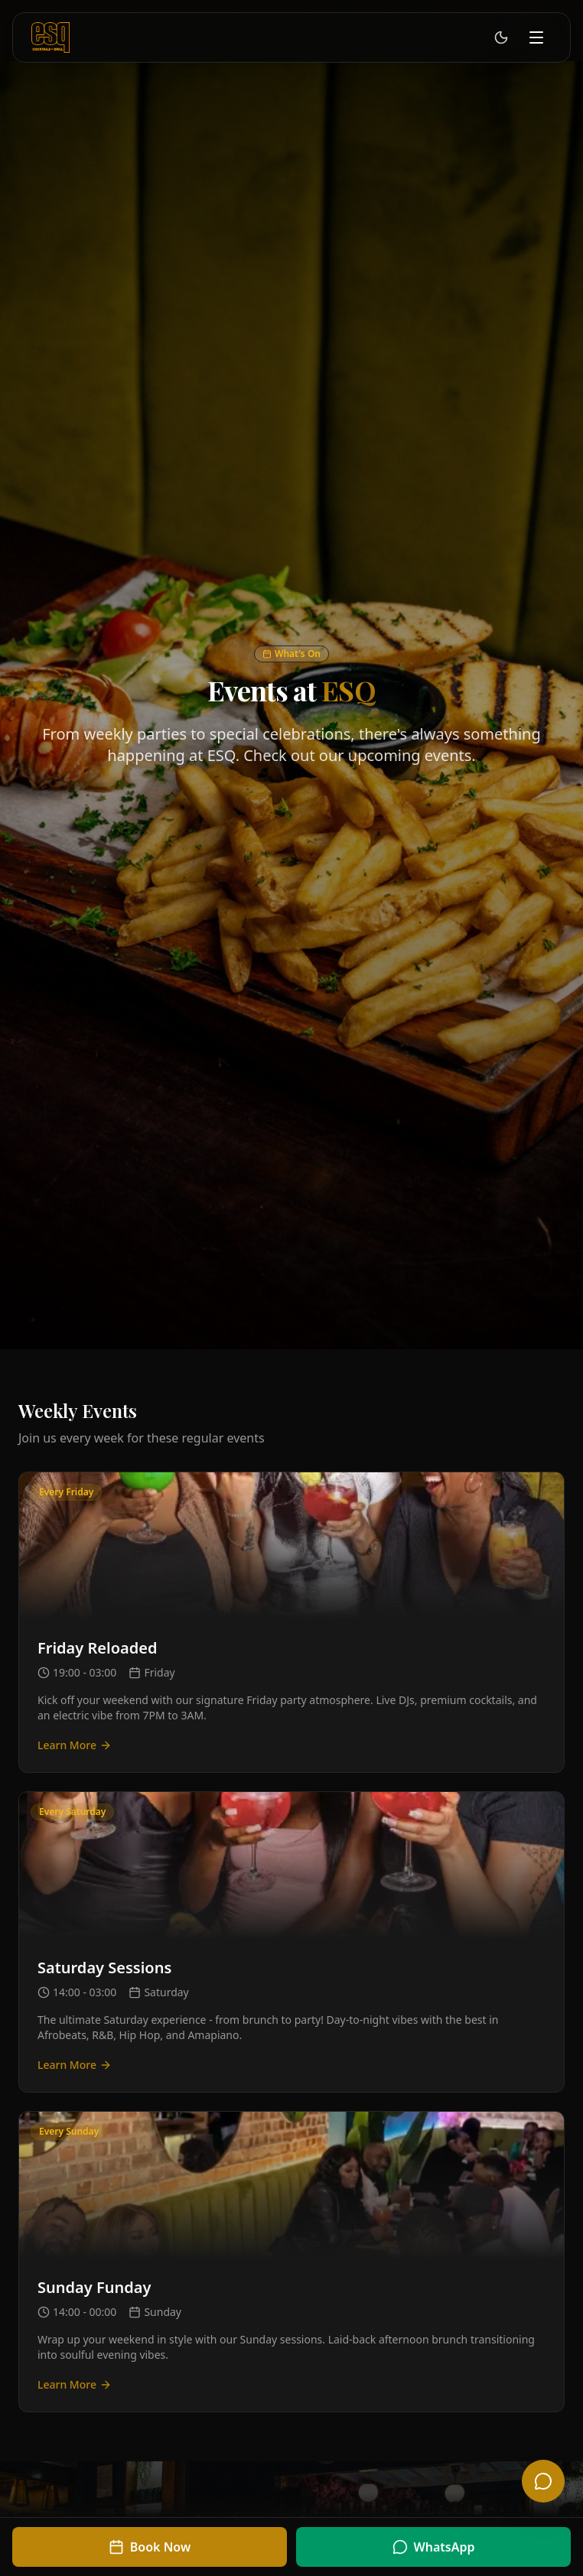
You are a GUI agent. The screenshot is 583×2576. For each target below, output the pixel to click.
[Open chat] (543, 2481)
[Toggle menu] (536, 37)
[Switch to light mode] (501, 37)
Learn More (74, 1745)
